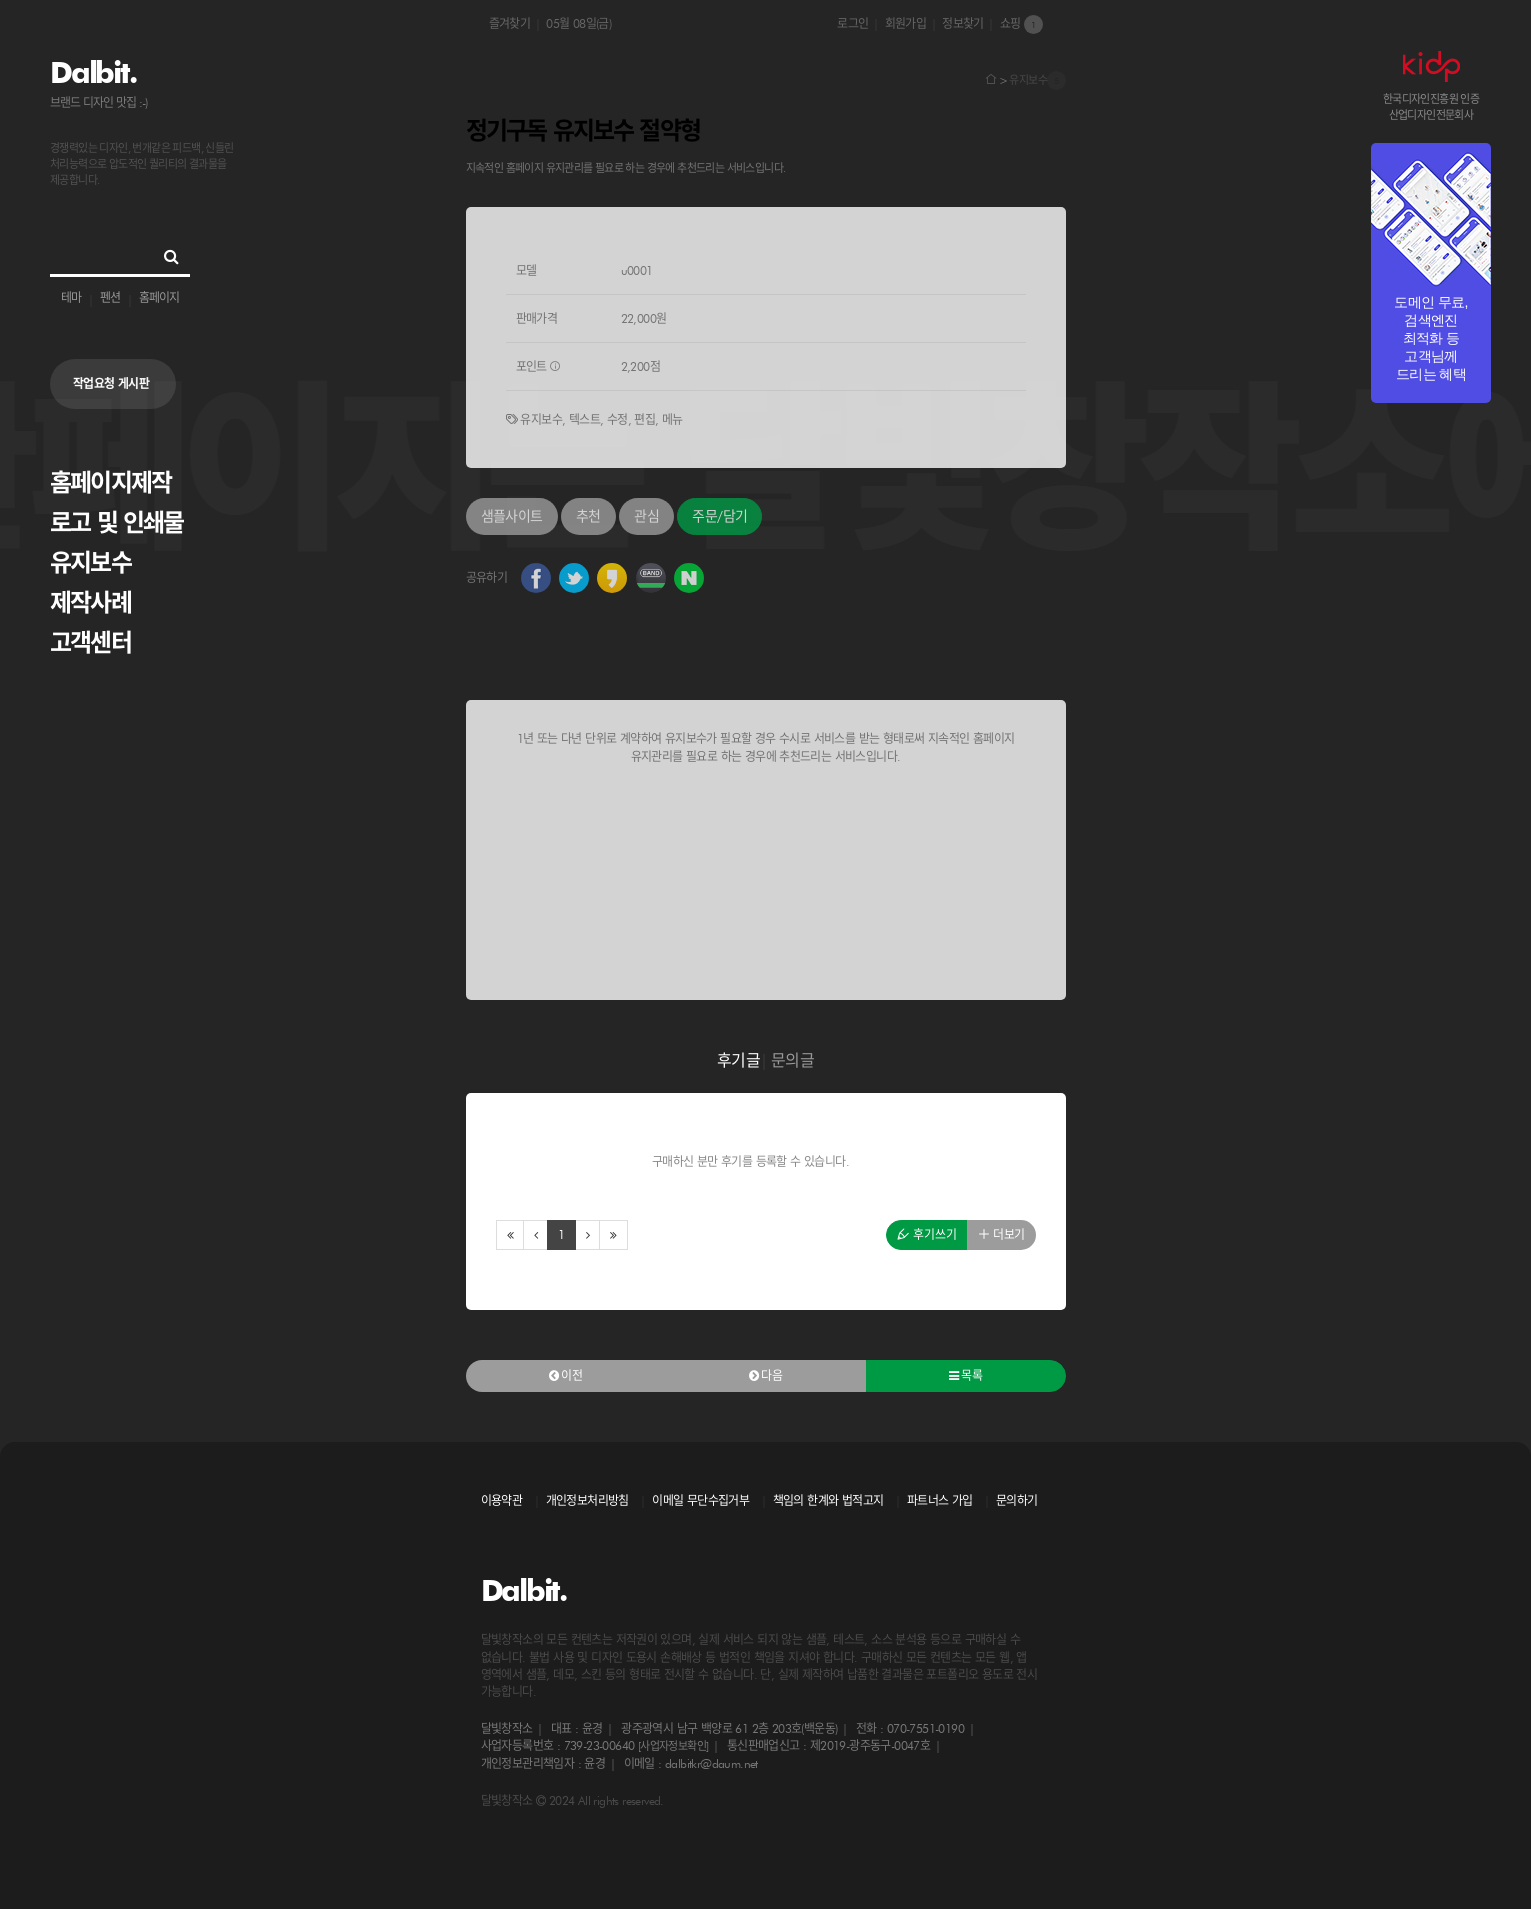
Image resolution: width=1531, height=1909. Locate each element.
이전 (566, 1375)
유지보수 (90, 562)
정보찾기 (963, 23)
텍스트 (584, 419)
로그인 (852, 23)
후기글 (738, 1060)
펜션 (110, 297)
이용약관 (502, 1500)
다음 (766, 1375)
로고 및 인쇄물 (117, 522)
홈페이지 (159, 297)
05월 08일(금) (578, 23)
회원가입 (906, 23)
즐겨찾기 (510, 23)
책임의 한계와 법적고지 (828, 1500)
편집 (644, 419)
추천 (588, 516)
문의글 (792, 1060)
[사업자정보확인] (673, 1746)
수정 (617, 419)
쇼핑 (1021, 24)
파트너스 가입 (940, 1500)
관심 (646, 516)
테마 (71, 297)
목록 (966, 1375)
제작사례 (90, 602)
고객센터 (90, 642)
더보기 (1001, 1234)
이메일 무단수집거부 (700, 1500)
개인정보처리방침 (587, 1500)
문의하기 (1017, 1500)
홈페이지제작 (110, 482)
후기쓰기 (927, 1234)
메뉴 (672, 419)
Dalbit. (92, 72)
